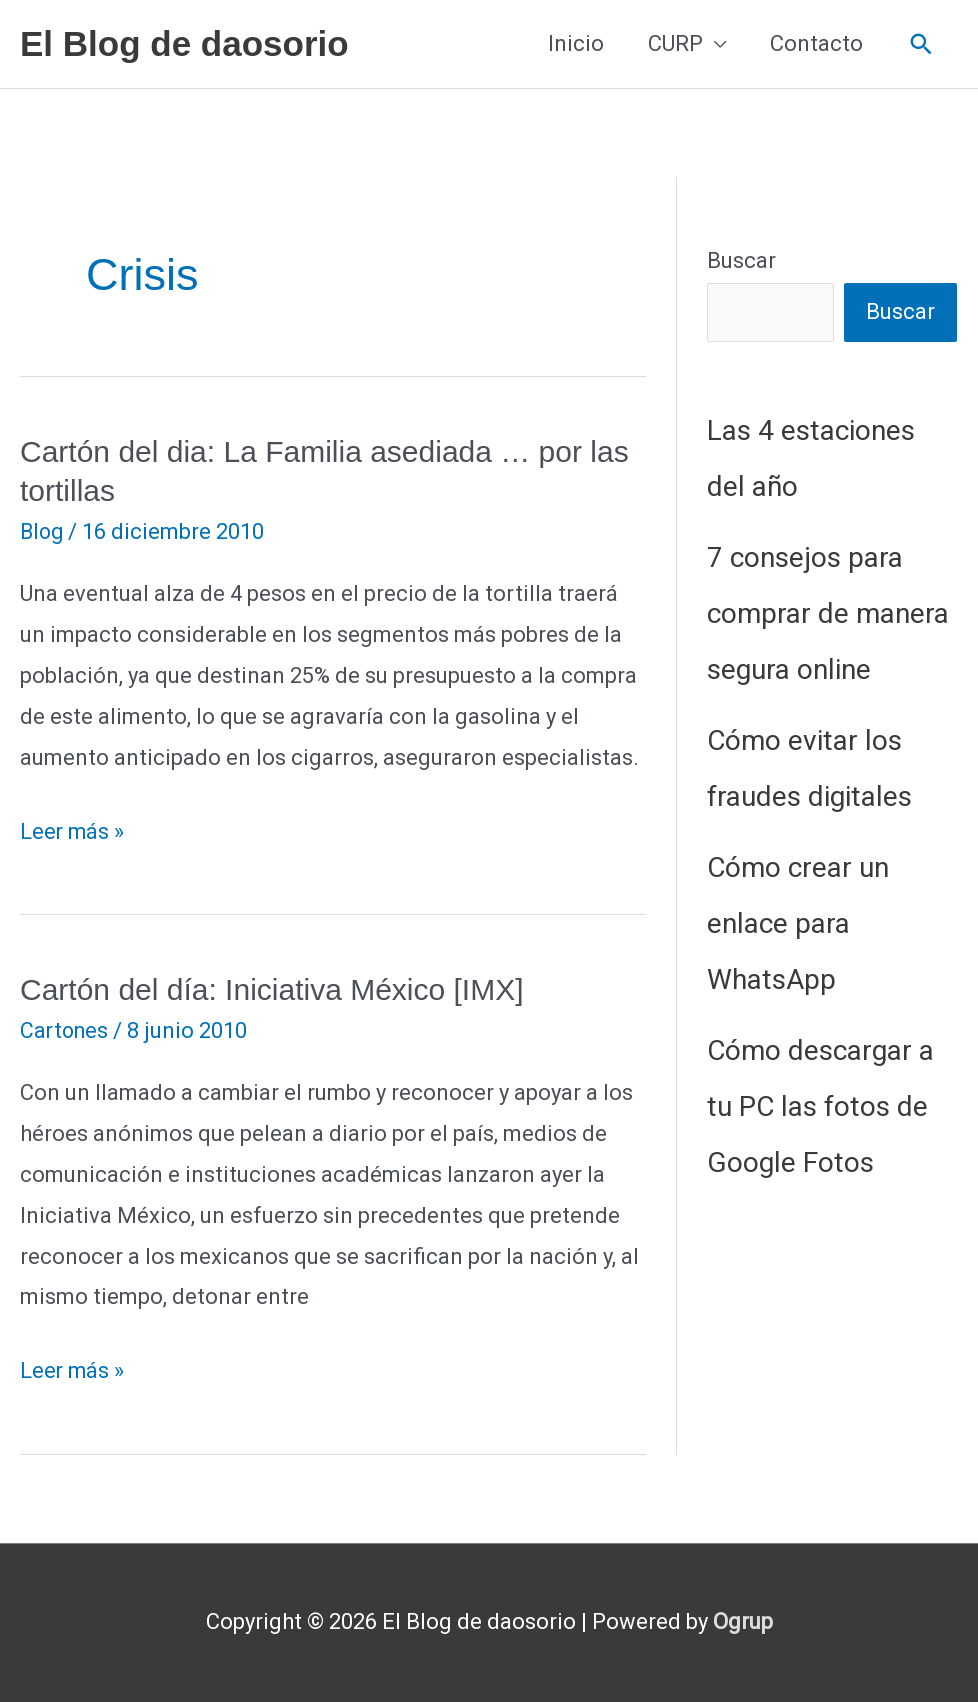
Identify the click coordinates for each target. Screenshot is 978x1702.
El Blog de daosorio (184, 43)
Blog (43, 531)
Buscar (741, 260)
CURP (675, 43)
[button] (921, 44)
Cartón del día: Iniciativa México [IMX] (272, 989)
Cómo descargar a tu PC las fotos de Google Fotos (820, 1107)
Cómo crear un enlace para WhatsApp (798, 924)
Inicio (576, 43)
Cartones (66, 1030)
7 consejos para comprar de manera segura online (828, 614)
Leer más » (73, 832)
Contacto (816, 43)
